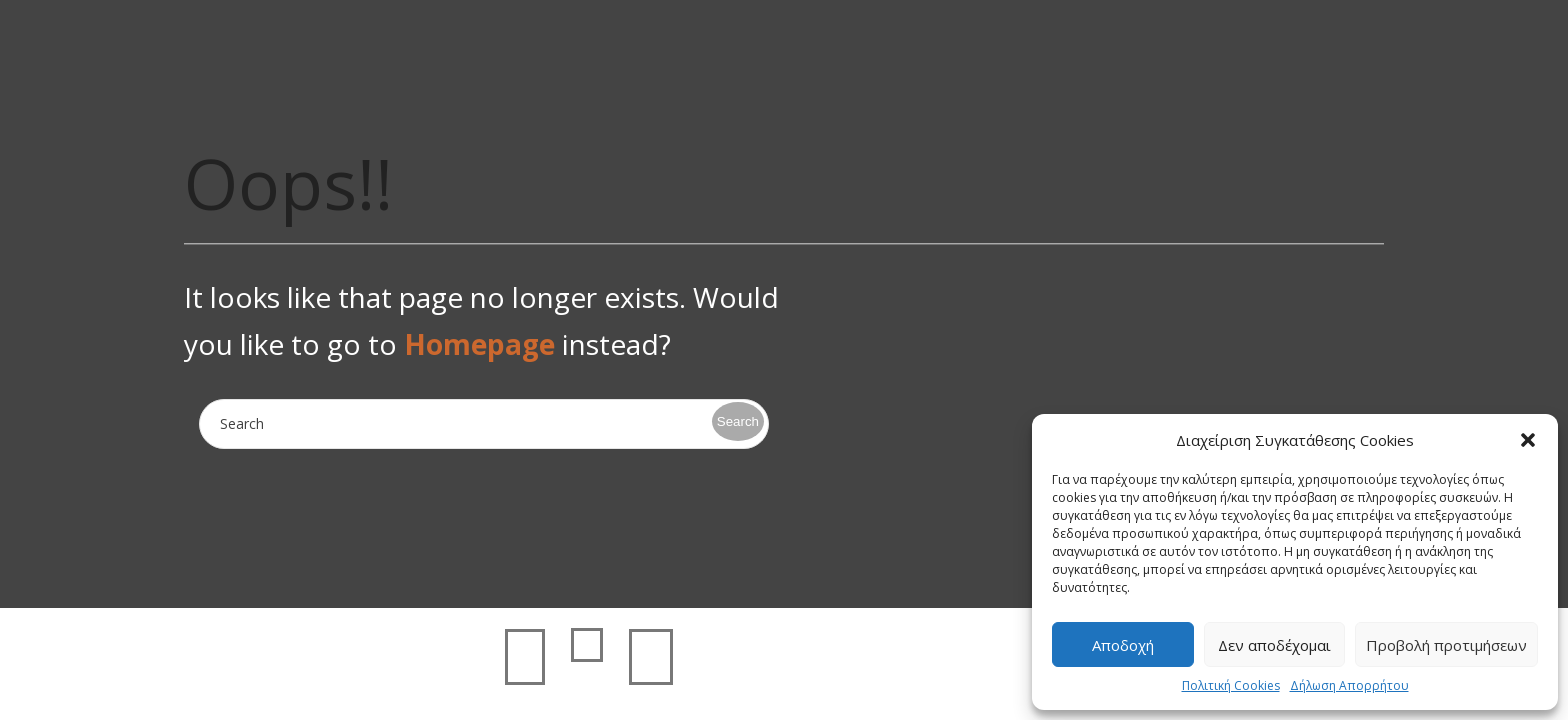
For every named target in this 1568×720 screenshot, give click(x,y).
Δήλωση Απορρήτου (1349, 685)
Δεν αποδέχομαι (1274, 645)
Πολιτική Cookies (1231, 685)
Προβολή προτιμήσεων (1446, 645)
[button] (1528, 440)
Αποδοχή (1123, 645)
